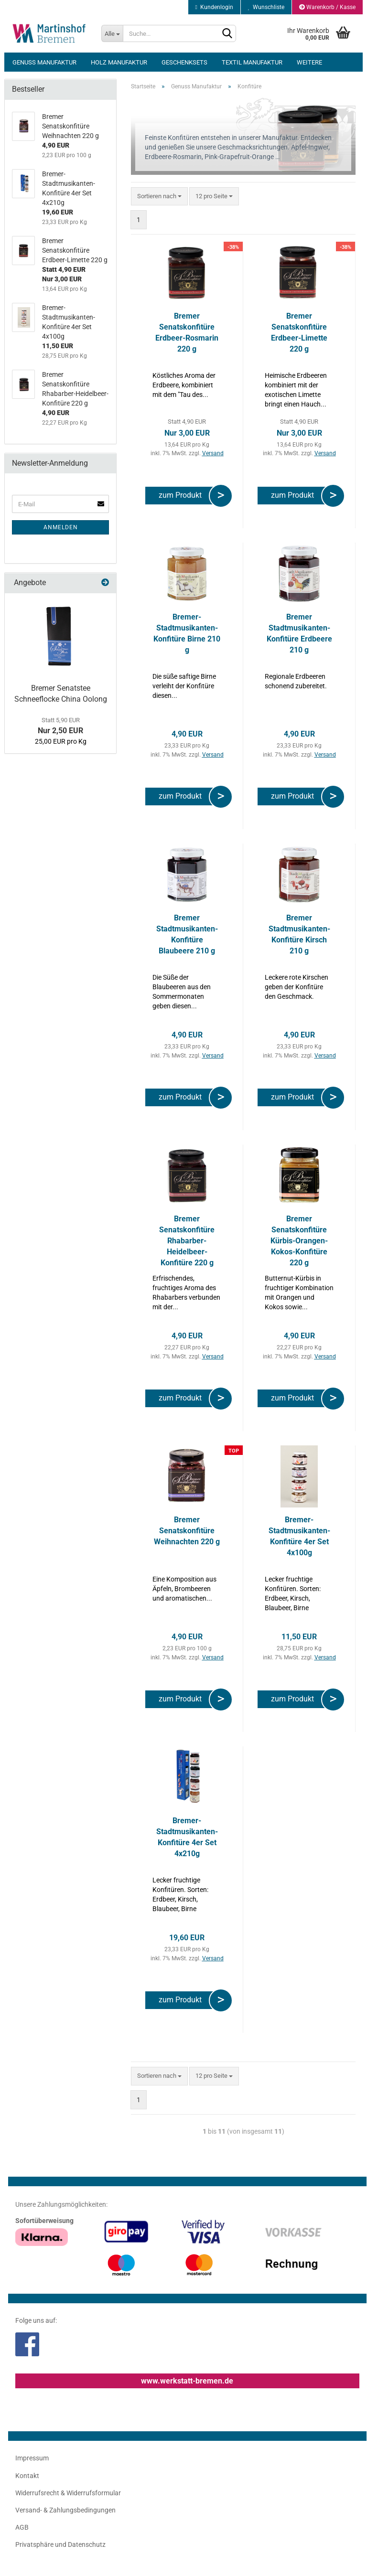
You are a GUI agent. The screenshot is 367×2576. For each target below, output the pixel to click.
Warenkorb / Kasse (327, 7)
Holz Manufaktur (119, 62)
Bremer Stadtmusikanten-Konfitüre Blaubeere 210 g (187, 934)
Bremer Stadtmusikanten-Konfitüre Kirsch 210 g (299, 934)
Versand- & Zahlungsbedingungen (65, 2510)
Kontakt (27, 2476)
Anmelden (60, 527)
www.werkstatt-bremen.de (187, 2380)
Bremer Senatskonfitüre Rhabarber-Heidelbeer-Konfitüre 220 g (187, 1240)
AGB (22, 2527)
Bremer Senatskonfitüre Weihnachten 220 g (187, 1530)
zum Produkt (182, 495)
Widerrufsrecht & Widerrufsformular (68, 2493)
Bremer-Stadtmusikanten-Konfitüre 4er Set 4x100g (299, 1536)
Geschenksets (184, 62)
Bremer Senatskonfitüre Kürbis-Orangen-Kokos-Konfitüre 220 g (299, 1240)
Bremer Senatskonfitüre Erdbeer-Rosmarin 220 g (186, 332)
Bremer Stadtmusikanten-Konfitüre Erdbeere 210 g (299, 633)
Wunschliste (266, 7)
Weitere (309, 62)
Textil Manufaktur (252, 62)
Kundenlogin (214, 7)
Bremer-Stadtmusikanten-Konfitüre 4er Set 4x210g (187, 1837)
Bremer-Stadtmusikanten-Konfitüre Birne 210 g (186, 633)
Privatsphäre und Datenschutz (60, 2544)
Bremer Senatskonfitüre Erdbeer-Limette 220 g (299, 332)
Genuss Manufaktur (44, 62)
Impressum (32, 2458)
